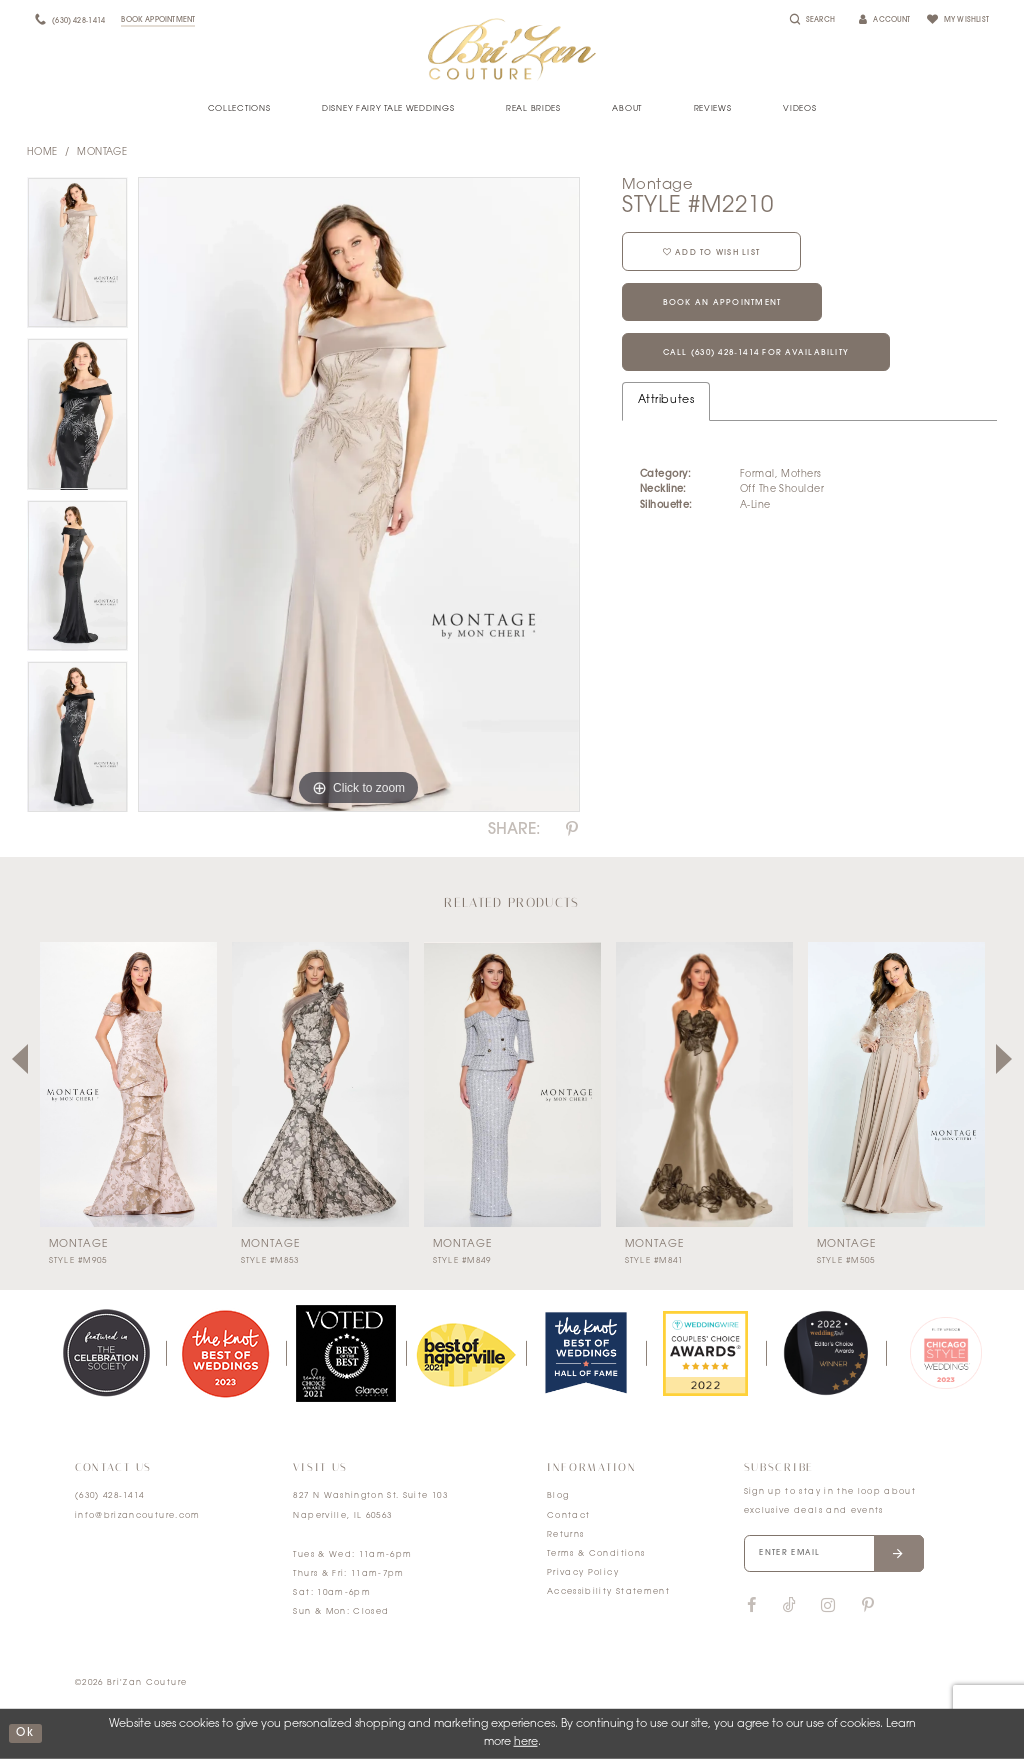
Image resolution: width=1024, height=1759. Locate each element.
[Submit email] (898, 1554)
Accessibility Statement (608, 1592)
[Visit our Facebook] (752, 1606)
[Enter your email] (834, 1554)
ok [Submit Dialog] (25, 1733)
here (526, 1742)
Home (42, 152)
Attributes (666, 400)
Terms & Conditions (596, 1554)
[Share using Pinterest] (572, 830)
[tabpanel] (77, 258)
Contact (568, 1516)
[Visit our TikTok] (789, 1606)
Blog (558, 1496)
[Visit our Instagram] (828, 1606)
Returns (565, 1535)
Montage (102, 152)
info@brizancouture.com (138, 1516)
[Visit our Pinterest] (868, 1606)
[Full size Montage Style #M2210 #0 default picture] (359, 495)
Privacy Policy (583, 1573)
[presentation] (128, 1084)
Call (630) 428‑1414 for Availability (756, 353)
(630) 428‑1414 (110, 1496)
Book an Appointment (722, 303)
